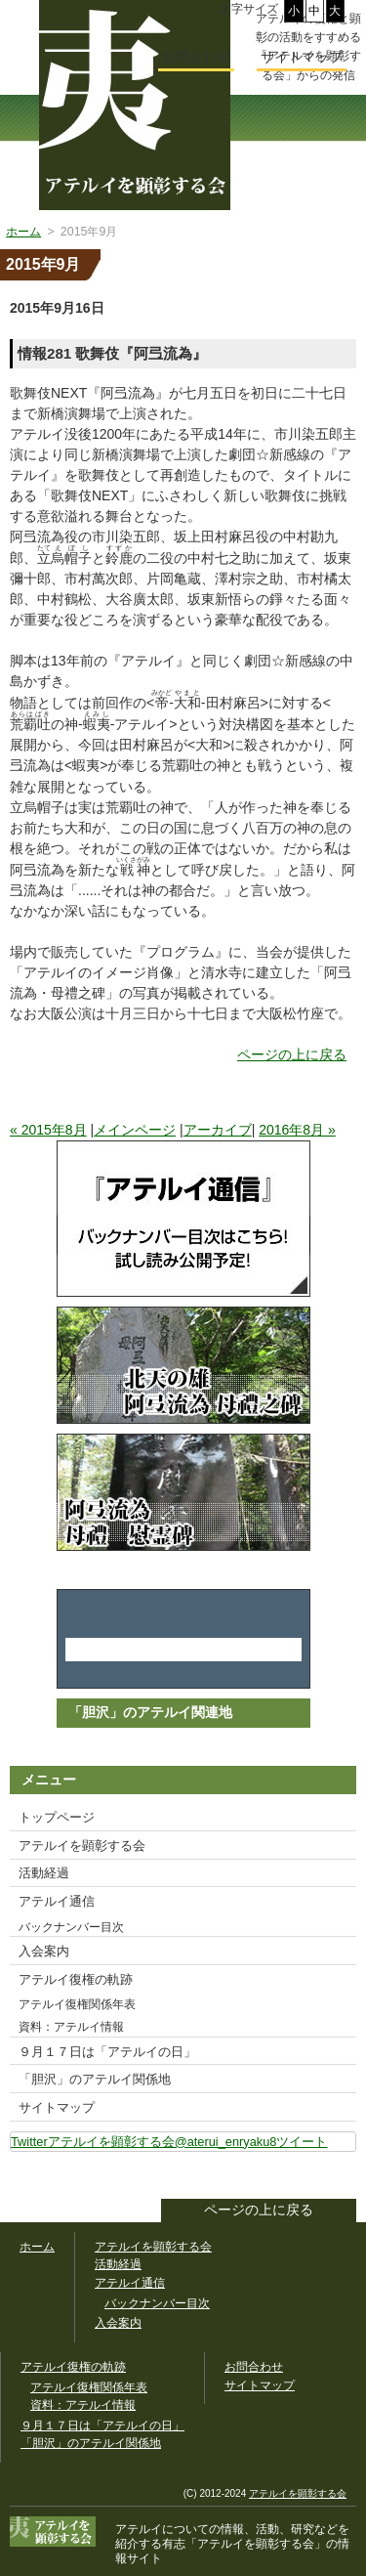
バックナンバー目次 (71, 1927)
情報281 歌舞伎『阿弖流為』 (112, 353)
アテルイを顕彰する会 (82, 1845)
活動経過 (44, 1873)
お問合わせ (196, 56)
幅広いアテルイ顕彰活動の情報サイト (134, 105)
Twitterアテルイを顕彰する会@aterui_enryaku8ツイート (169, 2141)
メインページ (135, 1130)
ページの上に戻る (291, 1054)
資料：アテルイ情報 (71, 2027)
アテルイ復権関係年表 (77, 2004)
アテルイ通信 (57, 1901)
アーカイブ (217, 1130)
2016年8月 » (297, 1130)
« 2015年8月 (48, 1130)
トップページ (57, 1817)
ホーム (37, 2247)
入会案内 (44, 1951)
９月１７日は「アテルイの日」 (107, 2051)
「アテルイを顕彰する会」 (244, 2544)
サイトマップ (57, 2107)
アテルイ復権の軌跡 (76, 1979)
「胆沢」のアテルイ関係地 (95, 2079)
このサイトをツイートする (340, 2177)
